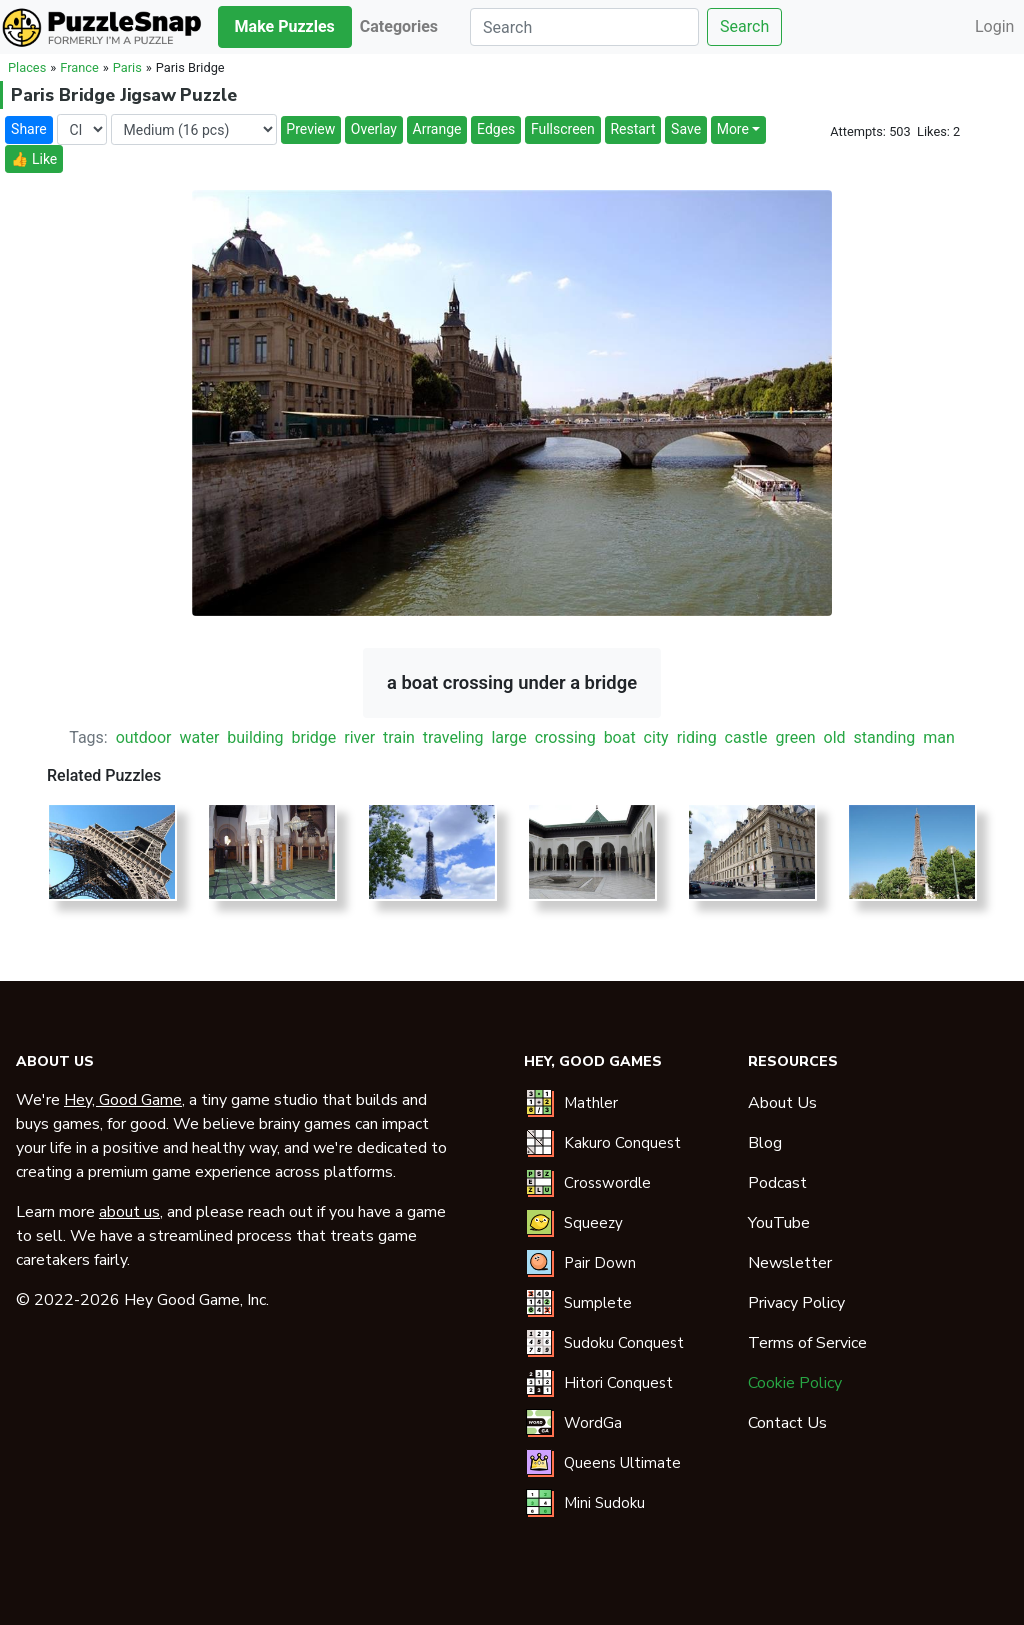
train (399, 737)
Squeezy (593, 1223)
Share (29, 129)
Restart (632, 129)
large (508, 737)
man (939, 737)
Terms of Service (807, 1343)
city (656, 737)
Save (686, 129)
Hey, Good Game (123, 1100)
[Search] (584, 27)
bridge (314, 737)
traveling (453, 737)
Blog (765, 1143)
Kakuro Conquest (622, 1143)
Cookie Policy (795, 1383)
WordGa (593, 1423)
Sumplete (598, 1303)
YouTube (779, 1223)
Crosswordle (607, 1183)
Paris (127, 67)
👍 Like (34, 159)
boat (620, 737)
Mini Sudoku (604, 1503)
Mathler (591, 1103)
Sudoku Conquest (624, 1343)
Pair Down (600, 1263)
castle (746, 737)
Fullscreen (563, 129)
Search (744, 26)
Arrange (437, 129)
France (79, 67)
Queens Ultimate (622, 1463)
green (796, 737)
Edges (496, 129)
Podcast (777, 1183)
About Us (782, 1103)
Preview (310, 129)
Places (27, 67)
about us (129, 1212)
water (199, 737)
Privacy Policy (796, 1303)
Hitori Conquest (618, 1383)
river (359, 737)
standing (884, 737)
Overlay (374, 129)
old (835, 737)
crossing (565, 737)
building (255, 737)
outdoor (144, 737)
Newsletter (790, 1263)
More (733, 129)
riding (697, 737)
